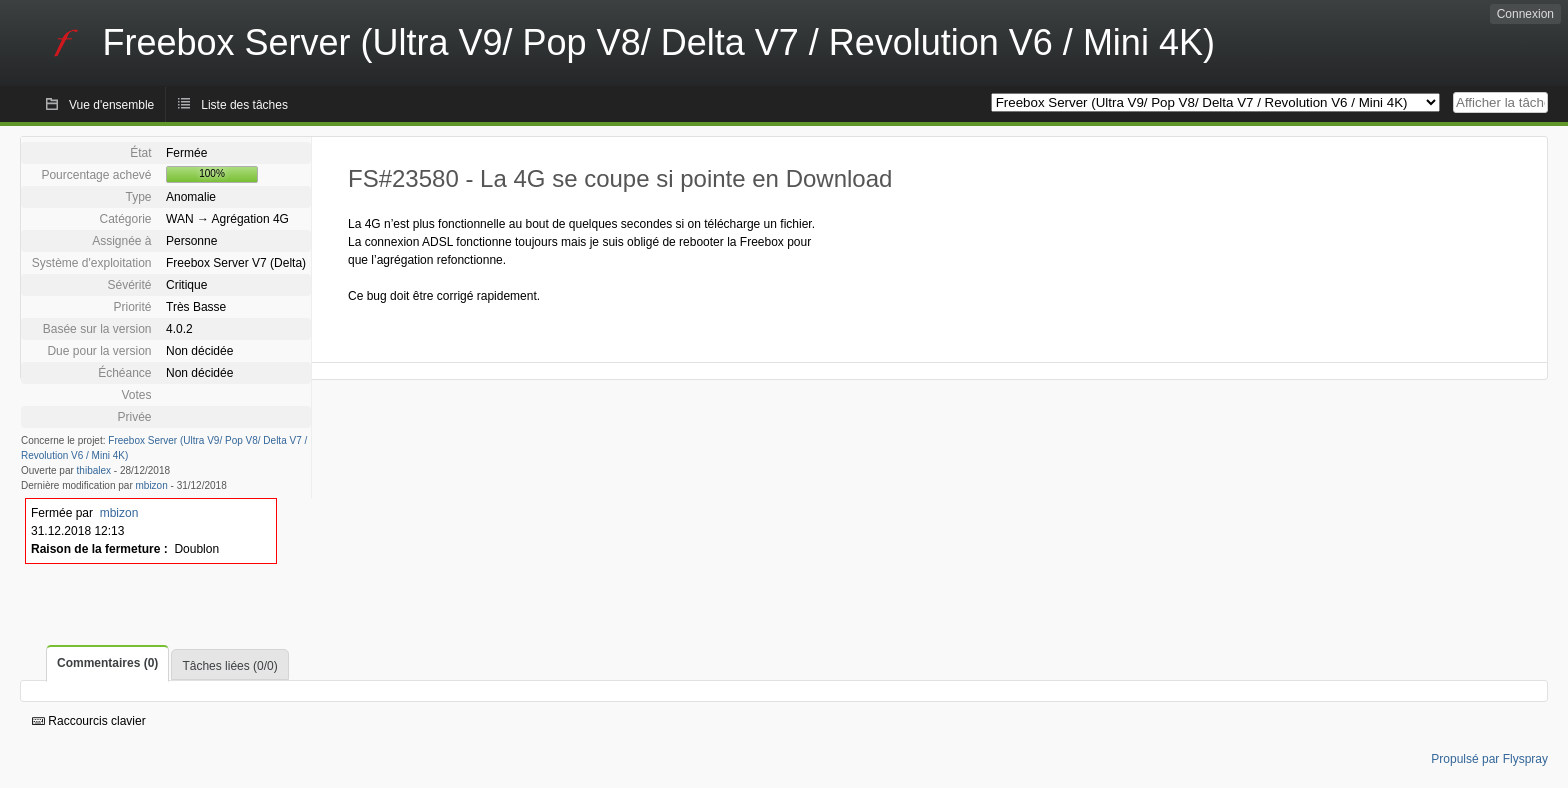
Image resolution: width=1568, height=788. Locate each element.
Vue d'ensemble (111, 105)
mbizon (152, 485)
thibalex (94, 470)
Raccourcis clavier (89, 721)
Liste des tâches (244, 105)
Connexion (1525, 14)
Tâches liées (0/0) (229, 666)
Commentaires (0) (107, 663)
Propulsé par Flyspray (1489, 759)
